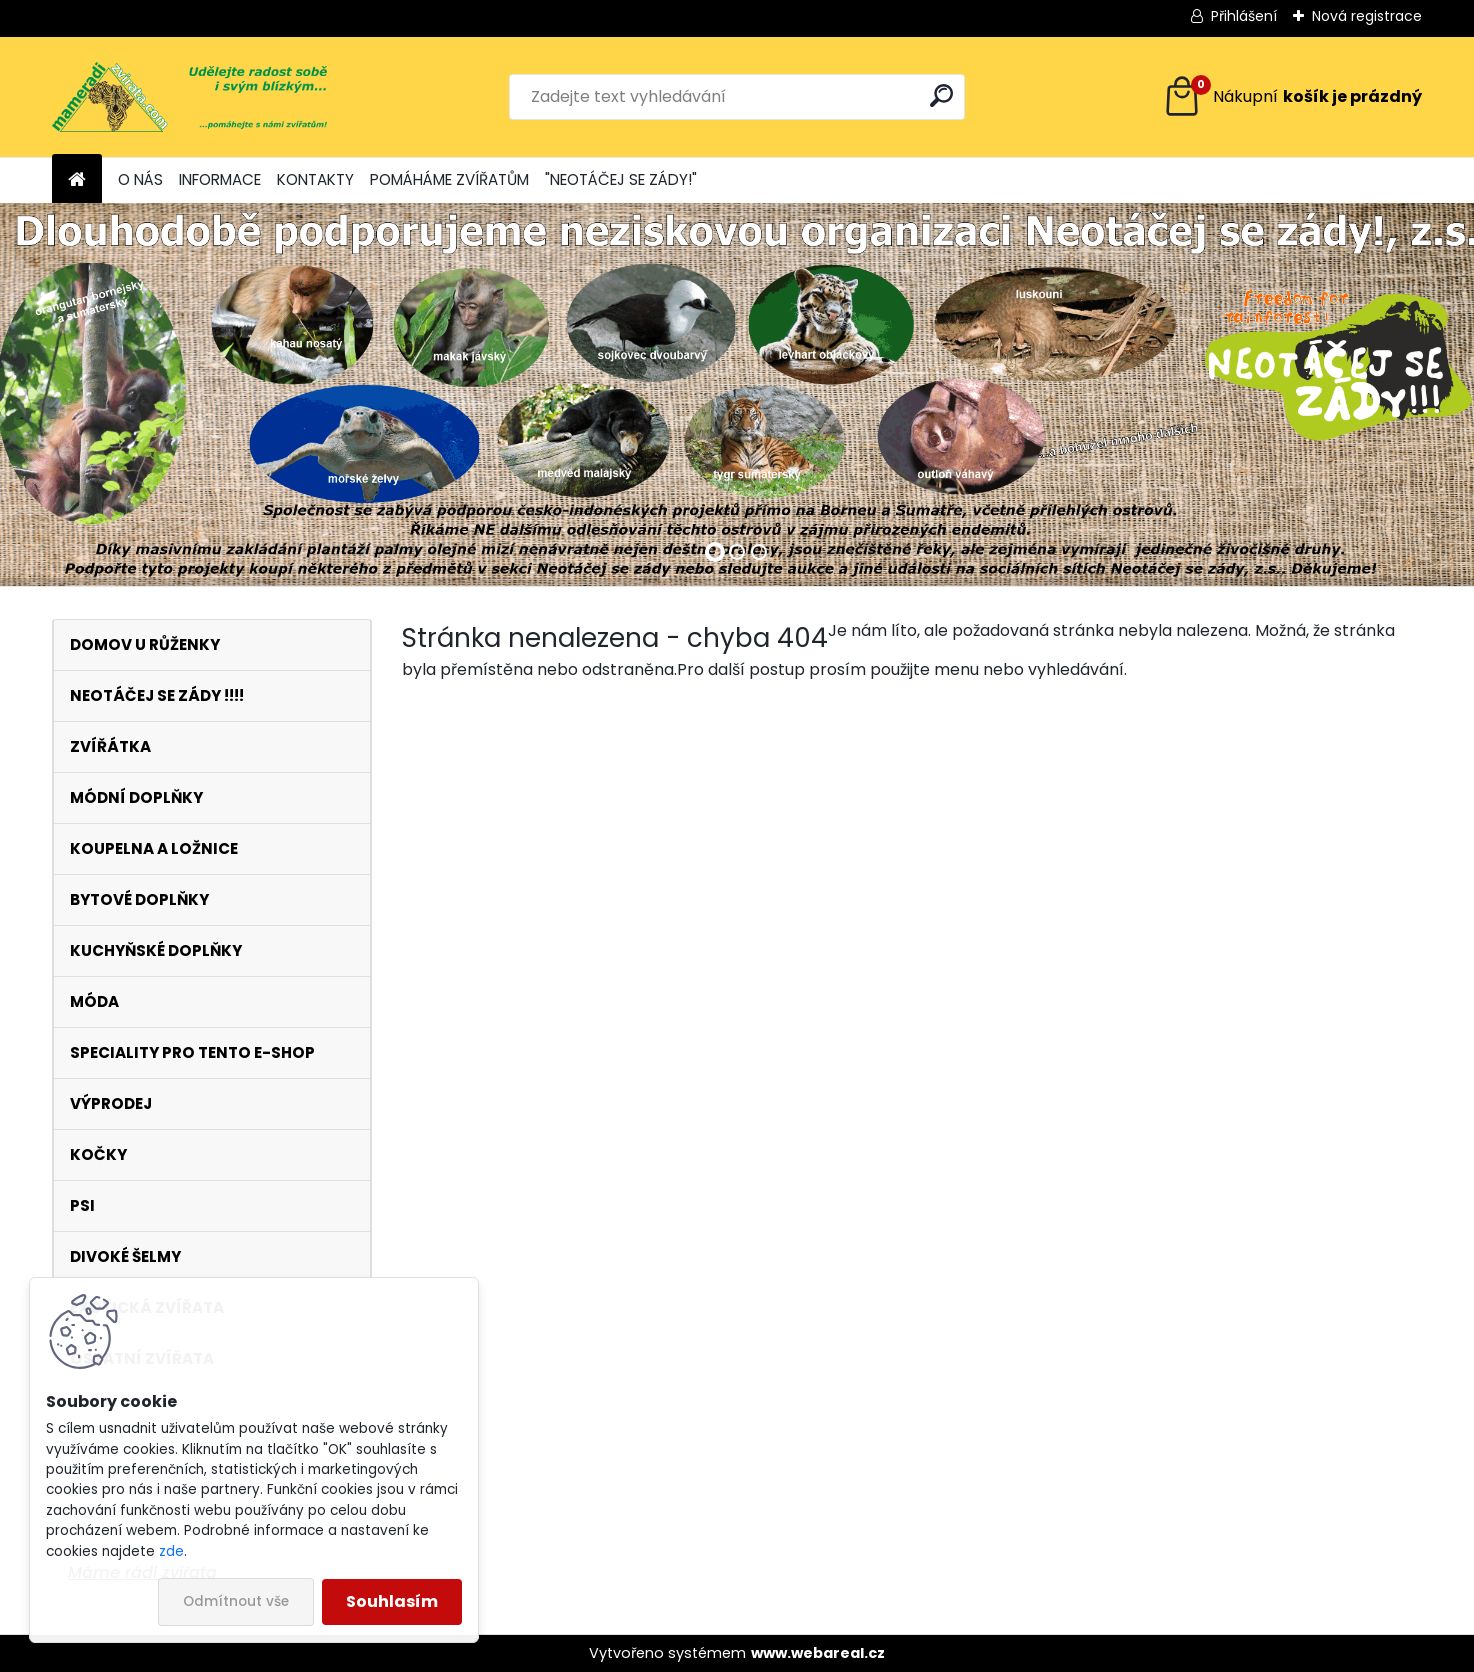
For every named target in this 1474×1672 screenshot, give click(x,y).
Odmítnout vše (236, 1601)
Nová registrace (1367, 16)
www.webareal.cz (818, 1653)
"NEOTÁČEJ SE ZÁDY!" (621, 179)
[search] (941, 95)
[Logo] (189, 97)
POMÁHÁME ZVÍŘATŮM (449, 179)
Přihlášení (1244, 16)
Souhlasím (392, 1601)
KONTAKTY (315, 179)
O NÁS (140, 179)
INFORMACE (220, 179)
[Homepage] (77, 180)
